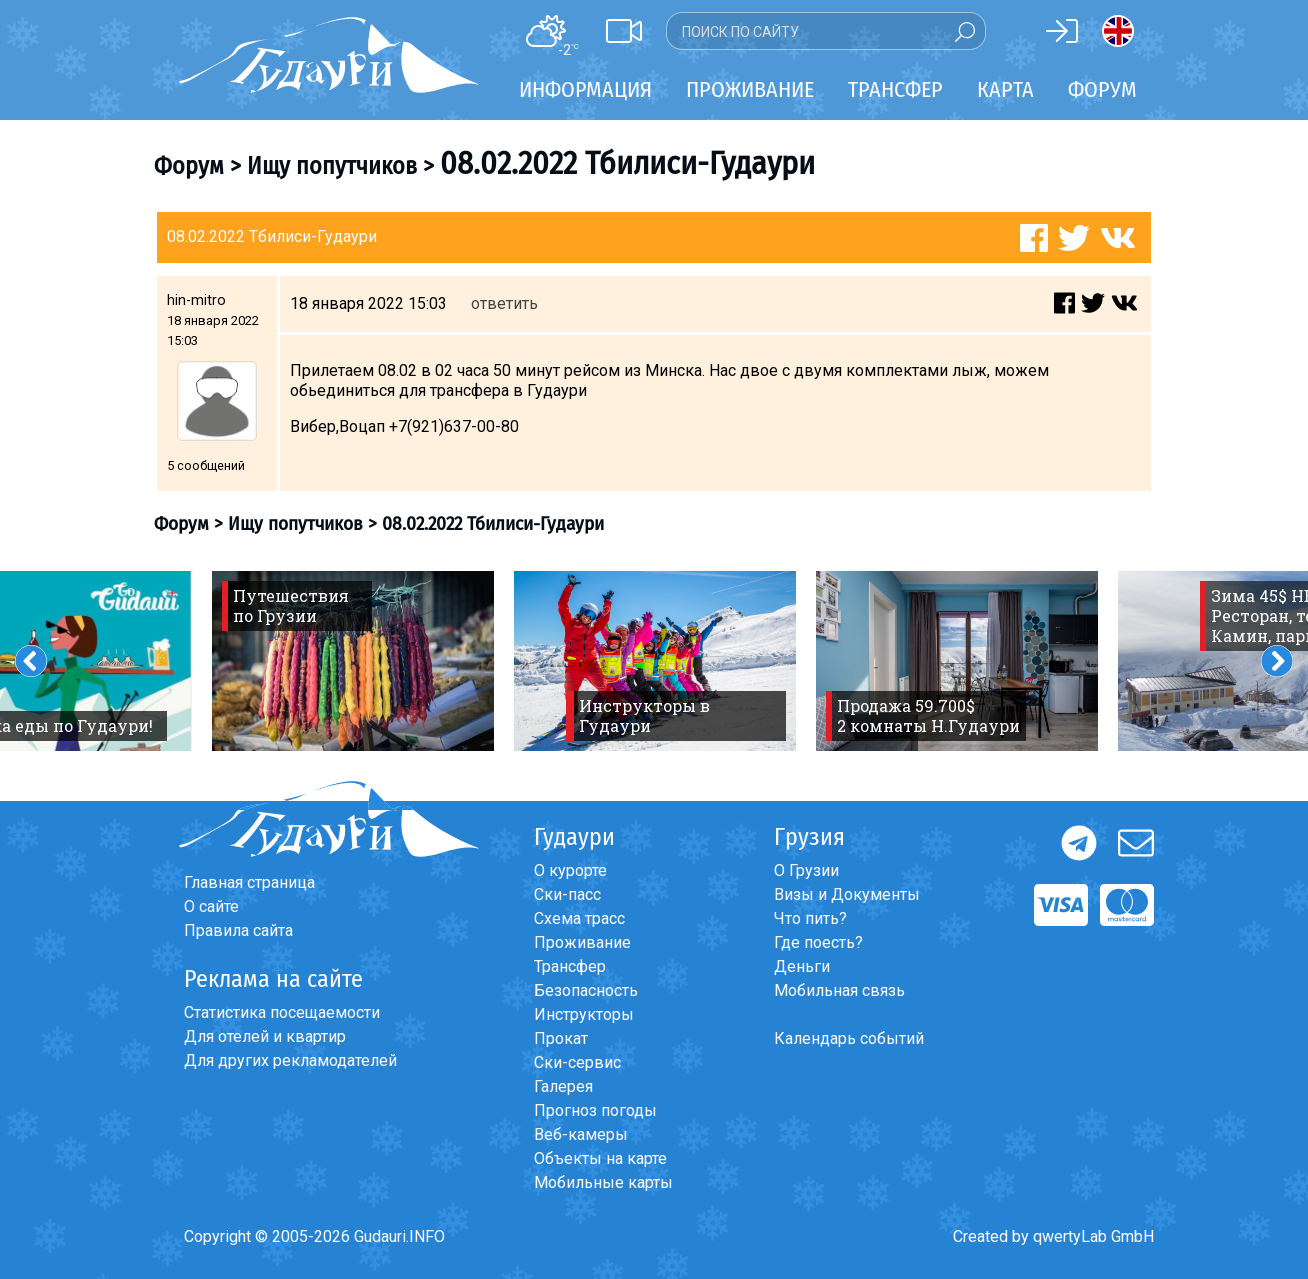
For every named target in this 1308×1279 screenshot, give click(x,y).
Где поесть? (818, 942)
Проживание (582, 942)
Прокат (561, 1038)
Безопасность (586, 990)
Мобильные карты (603, 1182)
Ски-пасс (567, 894)
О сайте (211, 906)
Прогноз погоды (595, 1110)
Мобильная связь (839, 990)
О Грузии (806, 870)
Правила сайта (238, 930)
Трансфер (570, 966)
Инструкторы (584, 1014)
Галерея (563, 1086)
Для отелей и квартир (265, 1036)
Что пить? (810, 918)
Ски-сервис (577, 1062)
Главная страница (249, 882)
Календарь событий (849, 1038)
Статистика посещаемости (282, 1012)
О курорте (570, 870)
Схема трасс (579, 918)
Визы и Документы (847, 894)
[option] (353, 661)
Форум (1102, 89)
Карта (1005, 89)
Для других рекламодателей (290, 1060)
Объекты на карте (600, 1158)
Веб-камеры (581, 1134)
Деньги (802, 966)
